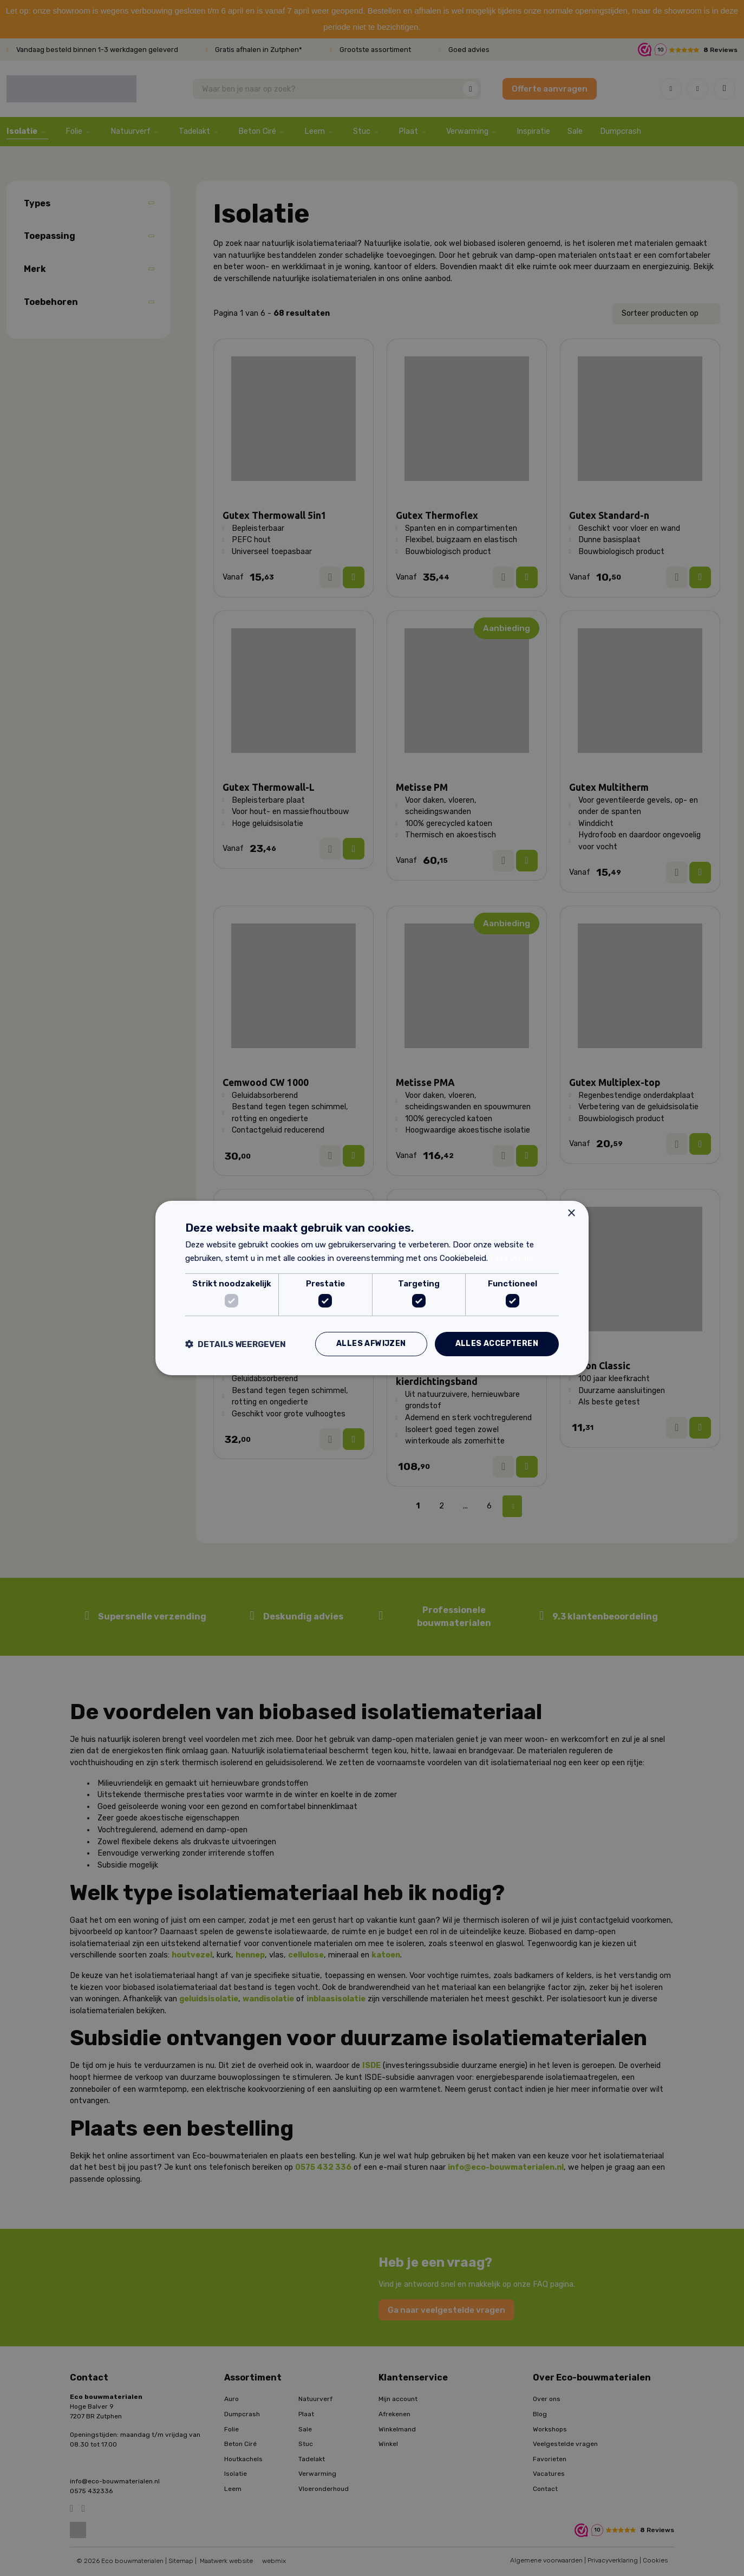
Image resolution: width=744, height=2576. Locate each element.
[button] (235, 1344)
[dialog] (372, 1288)
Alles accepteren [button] (496, 1343)
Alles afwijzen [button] (371, 1343)
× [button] (571, 1213)
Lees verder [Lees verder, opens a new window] (511, 1258)
